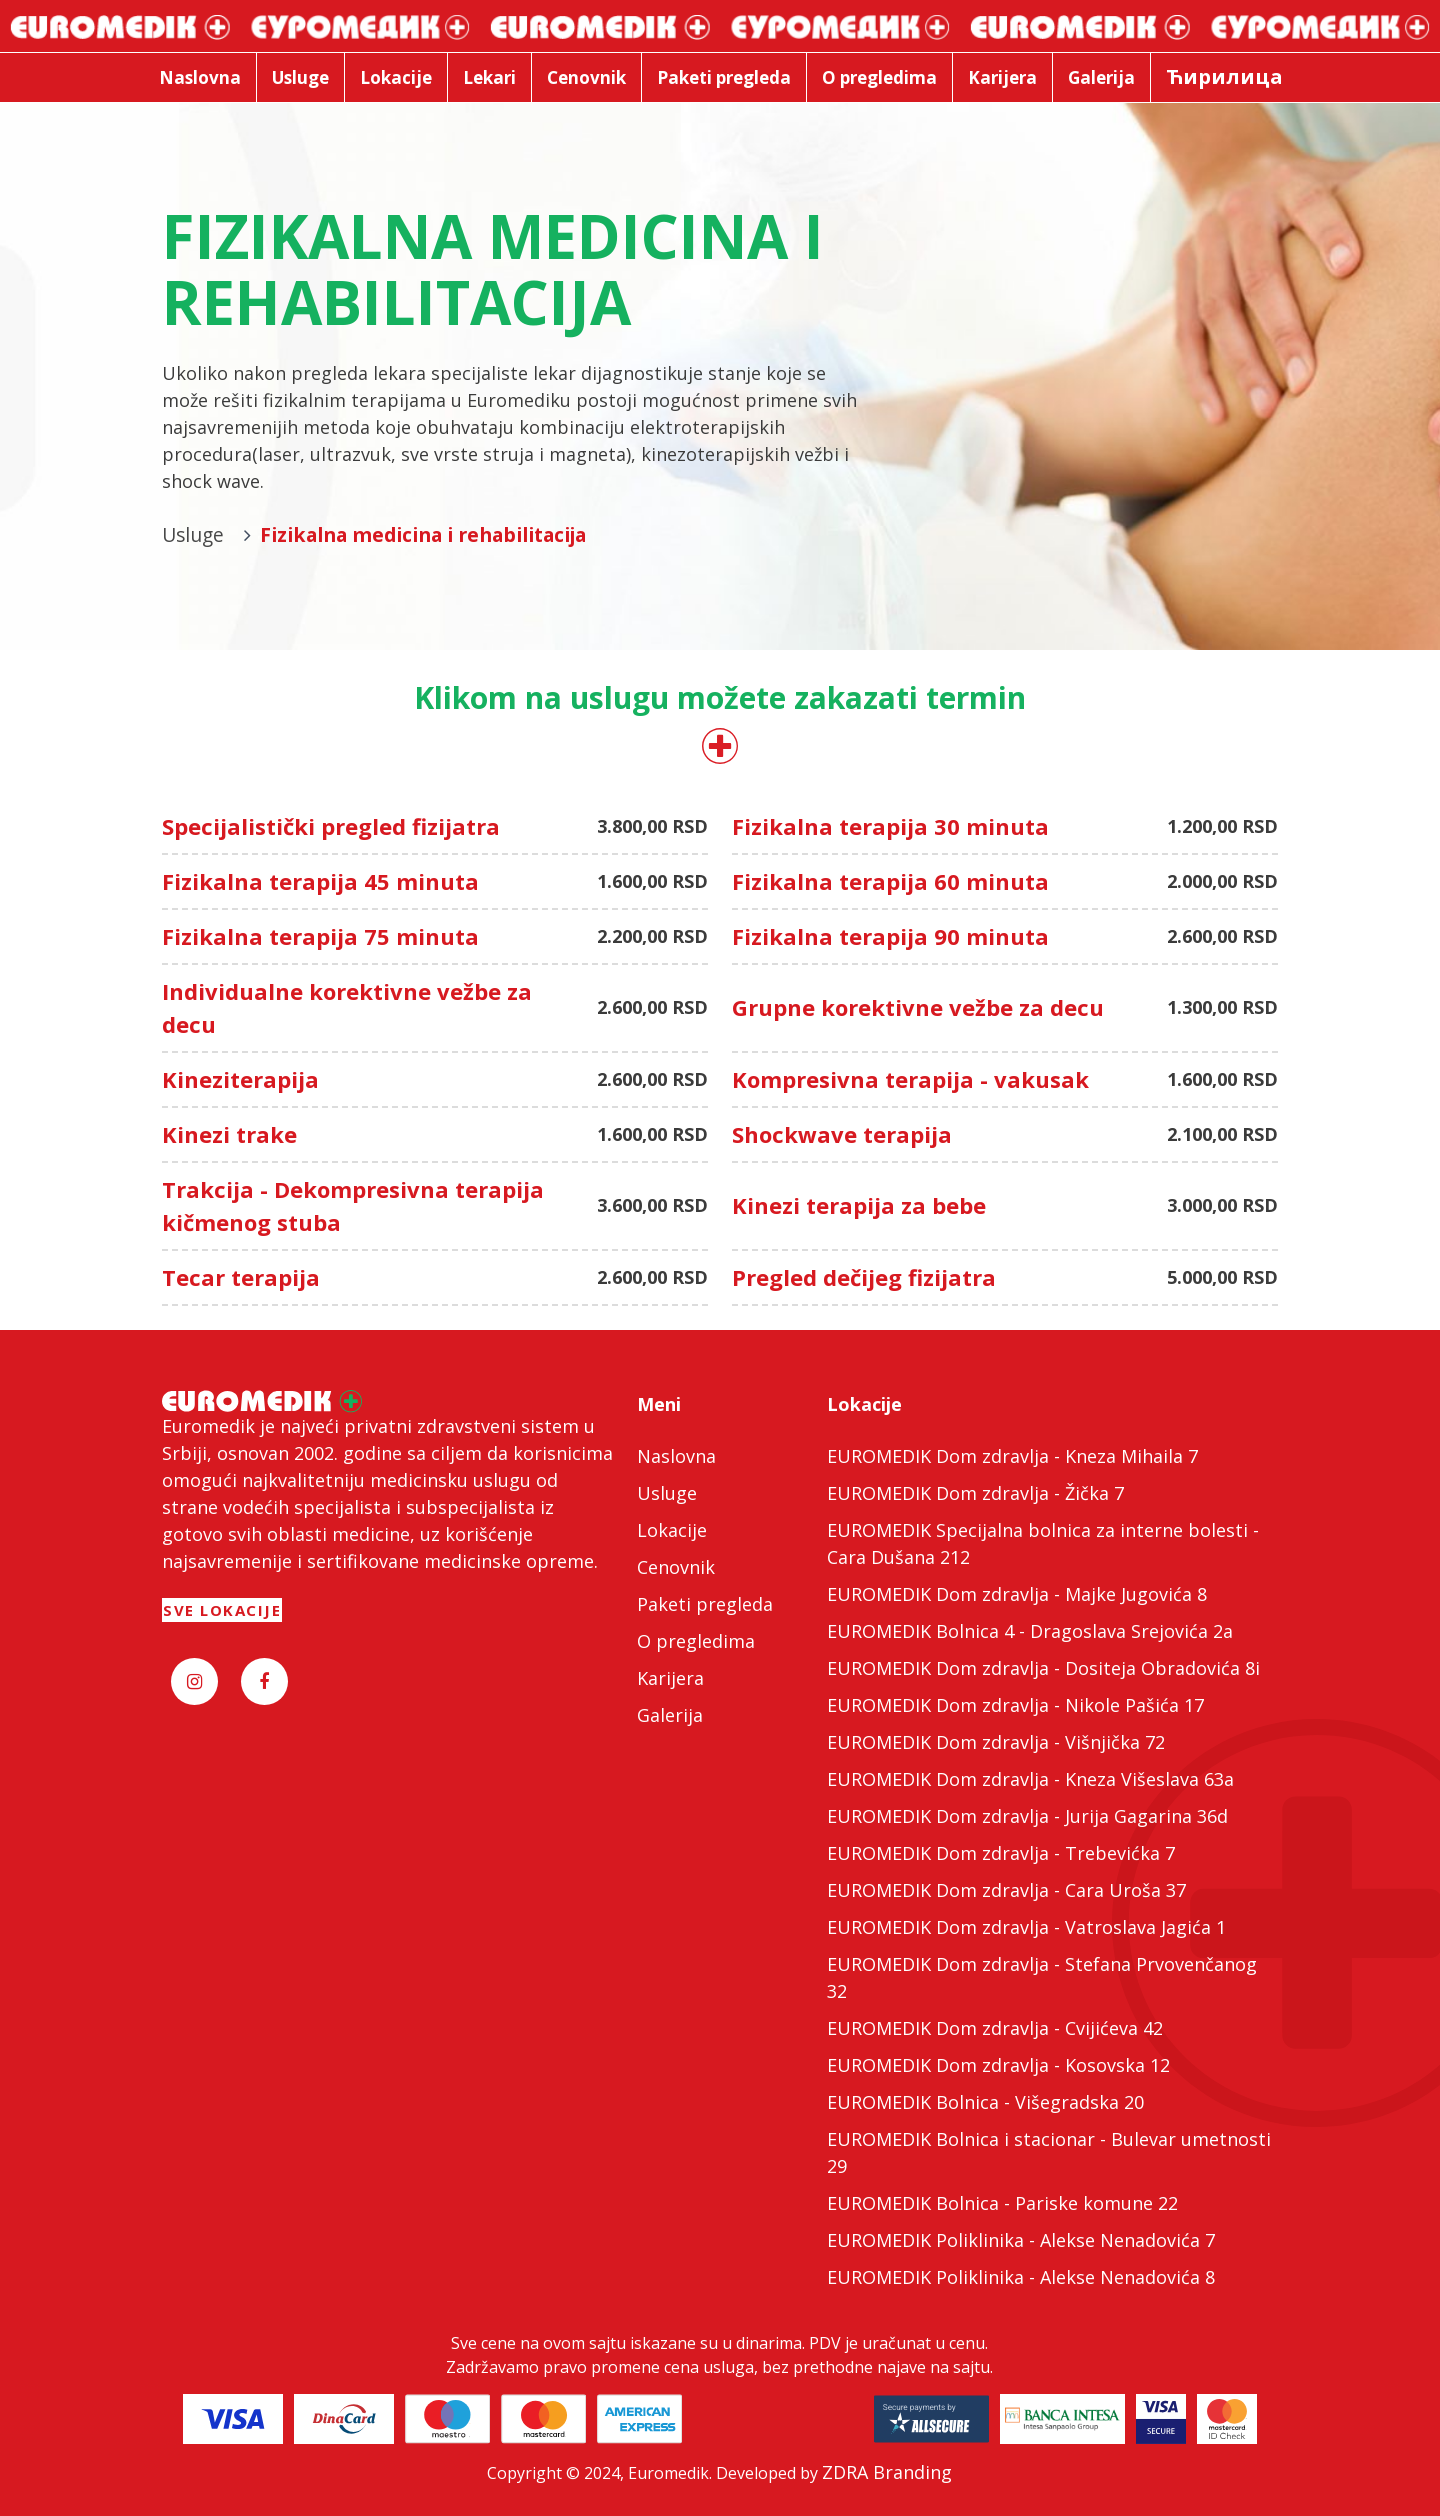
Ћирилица (1224, 76)
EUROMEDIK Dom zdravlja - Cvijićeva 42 (995, 2028)
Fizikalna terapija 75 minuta (320, 936)
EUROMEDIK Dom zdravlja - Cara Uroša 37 (1006, 1890)
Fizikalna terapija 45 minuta (320, 881)
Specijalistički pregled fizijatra (331, 826)
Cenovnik (676, 1567)
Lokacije (672, 1530)
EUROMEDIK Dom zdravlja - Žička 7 (975, 1493)
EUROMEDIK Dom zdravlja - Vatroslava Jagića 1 (1026, 1927)
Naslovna (676, 1456)
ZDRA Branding (887, 2472)
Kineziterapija (240, 1079)
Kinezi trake (229, 1134)
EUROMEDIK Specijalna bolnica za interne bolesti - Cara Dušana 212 (1043, 1543)
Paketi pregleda (705, 1604)
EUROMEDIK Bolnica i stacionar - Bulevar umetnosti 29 (1049, 2152)
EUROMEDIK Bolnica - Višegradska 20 (985, 2102)
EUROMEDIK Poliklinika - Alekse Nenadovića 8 (1021, 2277)
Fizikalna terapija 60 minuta (890, 881)
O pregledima (696, 1641)
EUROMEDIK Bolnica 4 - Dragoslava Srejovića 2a (1030, 1631)
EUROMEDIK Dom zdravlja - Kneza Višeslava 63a (1030, 1779)
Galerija (670, 1715)
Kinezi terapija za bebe (859, 1205)
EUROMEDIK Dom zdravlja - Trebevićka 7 (1001, 1853)
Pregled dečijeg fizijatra (864, 1277)
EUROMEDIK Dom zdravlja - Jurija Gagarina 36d (1027, 1816)
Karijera (670, 1678)
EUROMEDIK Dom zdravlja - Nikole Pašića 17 (1015, 1705)
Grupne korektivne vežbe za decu (918, 1007)
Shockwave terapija (842, 1134)
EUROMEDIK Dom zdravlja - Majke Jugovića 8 (1017, 1594)
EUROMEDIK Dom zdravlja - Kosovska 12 (998, 2065)
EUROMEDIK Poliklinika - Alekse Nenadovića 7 (1021, 2240)
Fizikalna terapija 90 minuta (890, 936)
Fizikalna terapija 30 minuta (890, 826)
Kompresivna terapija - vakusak (910, 1079)
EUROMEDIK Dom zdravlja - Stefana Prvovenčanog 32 (1042, 1977)
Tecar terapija (241, 1277)
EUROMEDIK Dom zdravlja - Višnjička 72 (996, 1742)
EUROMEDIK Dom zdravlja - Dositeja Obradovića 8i (1043, 1668)
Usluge (667, 1493)
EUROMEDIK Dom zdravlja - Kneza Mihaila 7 (1012, 1456)
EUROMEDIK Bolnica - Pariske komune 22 (1002, 2203)
